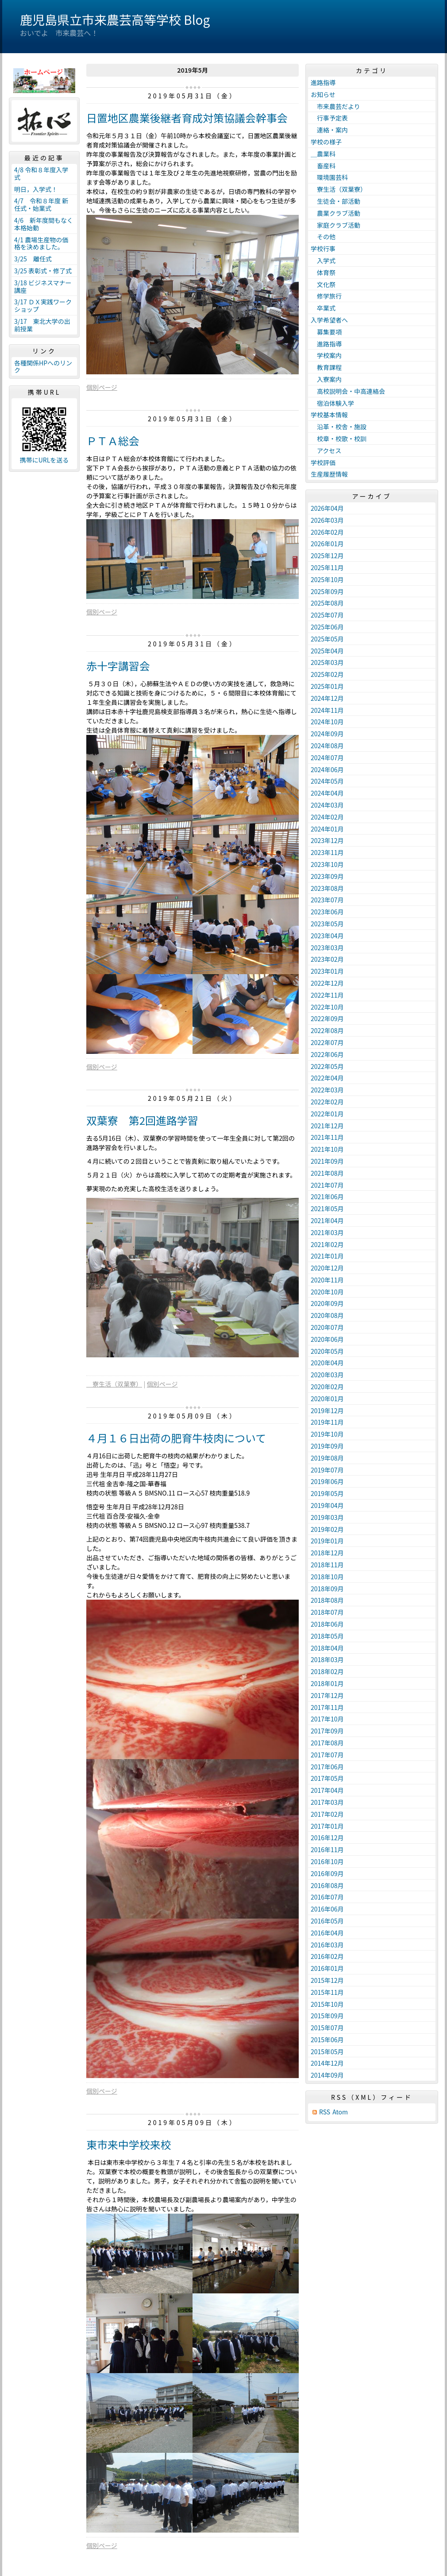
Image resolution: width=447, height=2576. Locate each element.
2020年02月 (327, 1386)
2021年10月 (327, 1149)
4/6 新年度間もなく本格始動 (43, 224)
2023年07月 (327, 899)
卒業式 (323, 307)
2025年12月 (327, 555)
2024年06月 (327, 769)
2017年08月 (327, 1742)
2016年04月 (327, 1932)
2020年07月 (327, 1327)
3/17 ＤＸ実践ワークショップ (43, 305)
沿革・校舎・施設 (338, 426)
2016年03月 (327, 1944)
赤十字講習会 (118, 665)
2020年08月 (327, 1315)
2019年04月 (327, 1505)
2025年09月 (327, 591)
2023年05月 (327, 923)
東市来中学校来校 (128, 2144)
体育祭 (323, 272)
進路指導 (323, 82)
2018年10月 (327, 1576)
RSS (324, 2112)
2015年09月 (327, 2015)
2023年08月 (327, 888)
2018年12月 (327, 1552)
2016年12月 (327, 1837)
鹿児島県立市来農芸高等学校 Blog (115, 19)
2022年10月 (327, 1006)
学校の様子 (326, 141)
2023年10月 (327, 864)
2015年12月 (327, 1980)
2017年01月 (327, 1826)
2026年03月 (327, 520)
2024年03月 (327, 804)
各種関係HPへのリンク (43, 366)
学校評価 (323, 462)
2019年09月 (327, 1445)
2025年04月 (327, 650)
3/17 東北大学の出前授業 (42, 325)
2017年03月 (327, 1802)
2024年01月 (327, 828)
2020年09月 (327, 1303)
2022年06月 (327, 1054)
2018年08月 (327, 1600)
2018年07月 (327, 1612)
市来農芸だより (335, 106)
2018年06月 (327, 1624)
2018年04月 (327, 1648)
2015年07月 (327, 2027)
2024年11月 (327, 710)
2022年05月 (327, 1066)
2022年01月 (327, 1113)
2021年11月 (327, 1137)
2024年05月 (327, 781)
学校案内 (326, 355)
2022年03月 (327, 1089)
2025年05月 (327, 638)
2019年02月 (327, 1529)
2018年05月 (327, 1636)
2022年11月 (327, 995)
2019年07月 (327, 1469)
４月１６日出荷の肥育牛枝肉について (176, 1437)
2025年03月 (327, 662)
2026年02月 (327, 532)
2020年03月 (327, 1374)
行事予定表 (329, 117)
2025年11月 (327, 567)
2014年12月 (327, 2063)
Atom (340, 2112)
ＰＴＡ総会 (112, 440)
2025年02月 (327, 674)
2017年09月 (327, 1730)
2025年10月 (327, 579)
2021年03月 (327, 1232)
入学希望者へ (329, 319)
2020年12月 (327, 1267)
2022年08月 (327, 1030)
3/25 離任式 (33, 258)
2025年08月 (327, 602)
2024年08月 (327, 745)
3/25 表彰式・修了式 (43, 270)
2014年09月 (327, 2075)
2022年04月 (327, 1077)
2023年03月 (327, 947)
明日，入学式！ (36, 189)
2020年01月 (327, 1398)
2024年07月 (327, 757)
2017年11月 (327, 1707)
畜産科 (323, 165)
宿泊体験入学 (332, 403)
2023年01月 (327, 971)
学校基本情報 (329, 414)
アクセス (326, 450)
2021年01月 (327, 1255)
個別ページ (101, 387)
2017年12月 (327, 1695)
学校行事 (323, 248)
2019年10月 (327, 1434)
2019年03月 (327, 1517)
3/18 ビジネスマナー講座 (43, 286)
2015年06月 (327, 2039)
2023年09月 (327, 876)
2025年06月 (327, 626)
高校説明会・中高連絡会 (348, 391)
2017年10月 (327, 1718)
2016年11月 (327, 1849)
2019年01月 (327, 1540)
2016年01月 (327, 1968)
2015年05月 (327, 2051)
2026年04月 (327, 508)
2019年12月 (327, 1410)
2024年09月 (327, 733)
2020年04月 (327, 1362)
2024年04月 (327, 793)
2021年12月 (327, 1125)
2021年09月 (327, 1161)
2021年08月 (327, 1173)
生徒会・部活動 (335, 201)
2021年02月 (327, 1244)
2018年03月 (327, 1659)
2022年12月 (327, 983)
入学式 (323, 260)
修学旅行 (329, 295)
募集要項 (326, 331)
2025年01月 (327, 686)
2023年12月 (327, 840)
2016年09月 (327, 1873)
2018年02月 (327, 1671)
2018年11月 (327, 1564)
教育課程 (326, 367)
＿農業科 (323, 153)
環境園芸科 (329, 177)
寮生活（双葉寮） (114, 1383)
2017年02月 (327, 1814)
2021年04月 (327, 1220)
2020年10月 (327, 1291)
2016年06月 (327, 1908)
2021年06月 (327, 1196)
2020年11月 (327, 1279)
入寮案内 (326, 379)
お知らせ (323, 94)
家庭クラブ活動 (335, 225)
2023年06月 (327, 911)
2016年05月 (327, 1920)
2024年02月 (327, 816)
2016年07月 (327, 1896)
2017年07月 (327, 1754)
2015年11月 (327, 1992)
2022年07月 (327, 1042)
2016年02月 (327, 1956)
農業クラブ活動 (335, 213)
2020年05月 (327, 1351)
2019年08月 (327, 1457)
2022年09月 (327, 1018)
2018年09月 (327, 1588)
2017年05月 (327, 1778)
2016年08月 (327, 1885)
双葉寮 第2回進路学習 (142, 1120)
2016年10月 (327, 1861)
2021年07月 (327, 1185)
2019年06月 (327, 1481)
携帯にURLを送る (44, 460)
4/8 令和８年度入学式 (41, 173)
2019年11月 (327, 1422)
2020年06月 (327, 1339)
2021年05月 (327, 1208)
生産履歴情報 (329, 474)
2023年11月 (327, 852)
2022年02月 (327, 1101)
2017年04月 (327, 1790)
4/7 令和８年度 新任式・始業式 (41, 204)
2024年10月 (327, 721)
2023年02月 (327, 959)
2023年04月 (327, 935)
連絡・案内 (329, 129)
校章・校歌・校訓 (338, 438)
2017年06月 (327, 1766)
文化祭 (323, 284)
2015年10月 (327, 2004)
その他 (323, 236)
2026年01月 (327, 543)
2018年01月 (327, 1683)
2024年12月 (327, 698)
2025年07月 (327, 614)
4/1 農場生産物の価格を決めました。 (41, 243)
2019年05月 (327, 1493)
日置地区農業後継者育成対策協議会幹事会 (187, 117)
